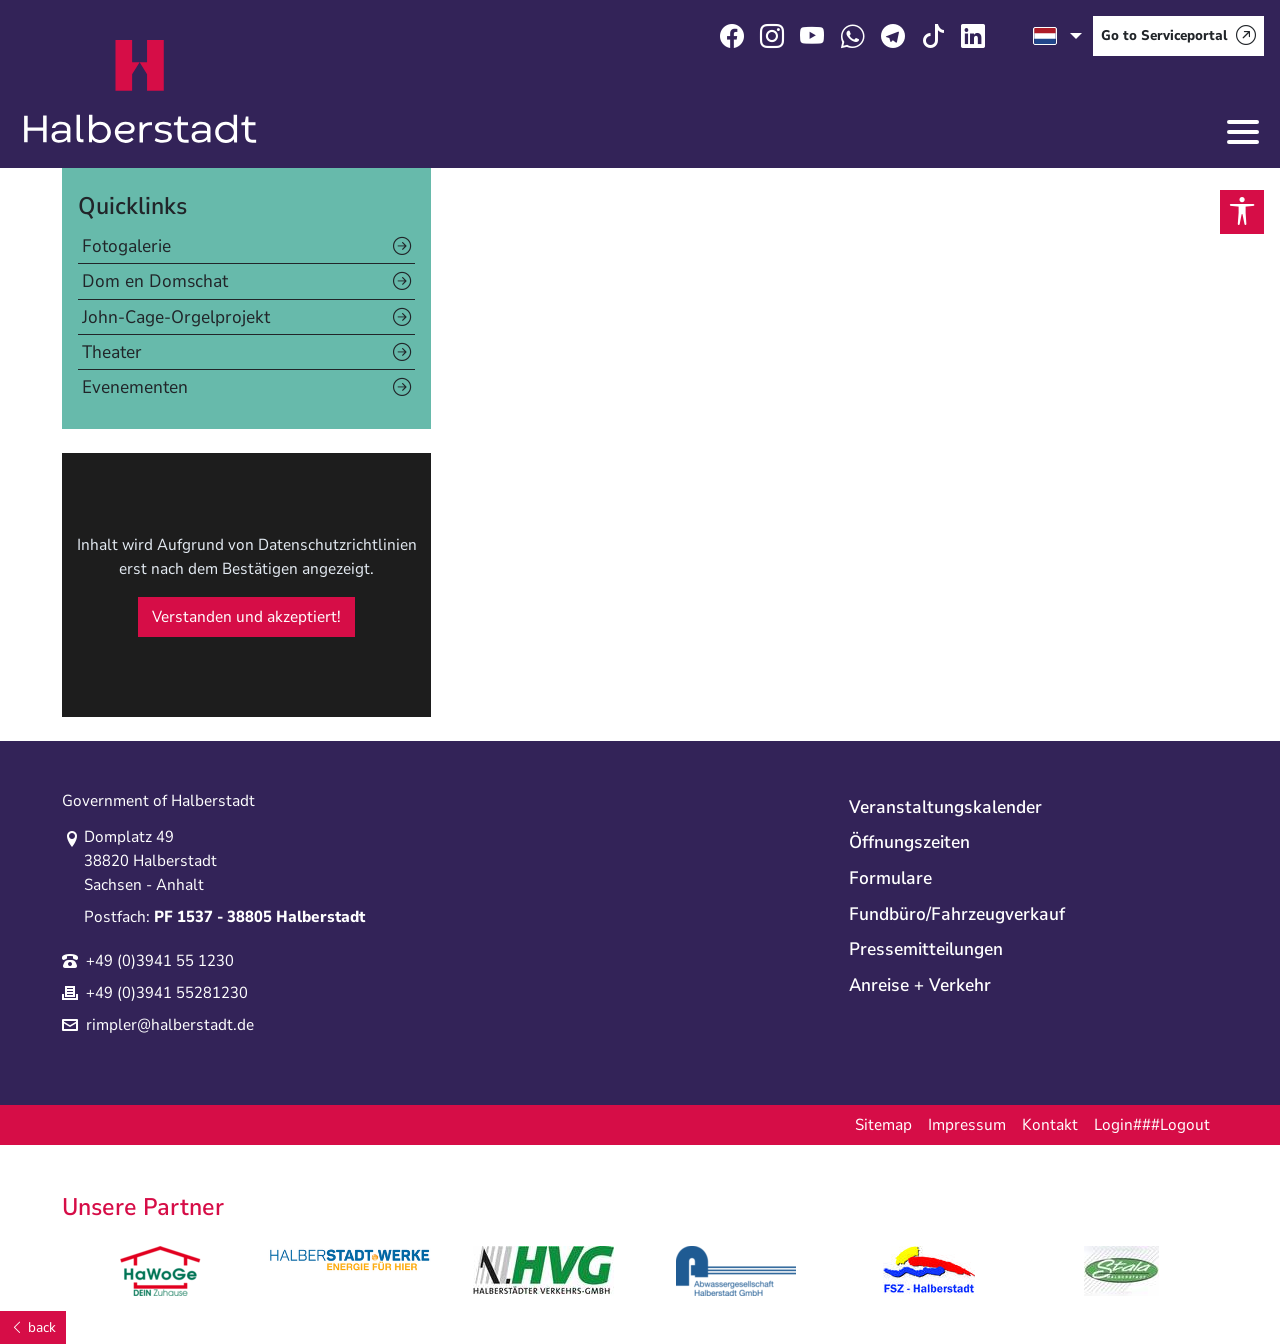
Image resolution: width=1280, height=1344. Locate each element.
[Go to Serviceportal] (1178, 36)
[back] (33, 1327)
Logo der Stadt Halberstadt (140, 92)
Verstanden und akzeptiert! (246, 617)
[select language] (1057, 36)
